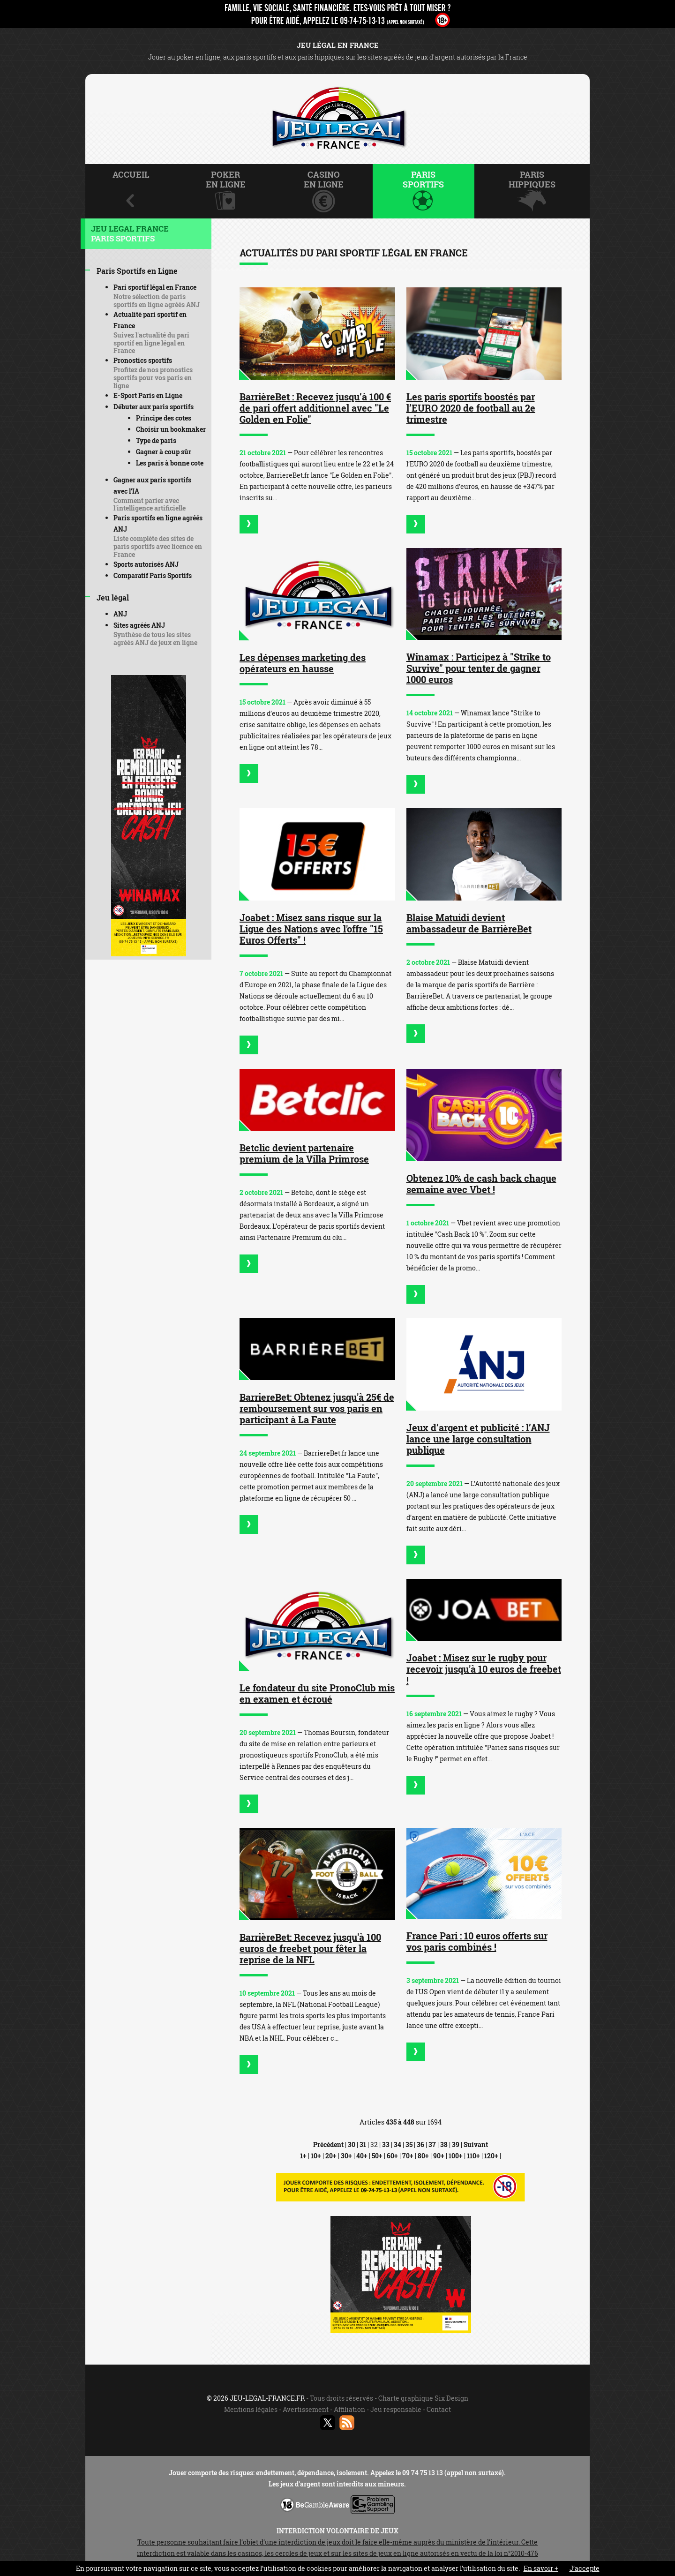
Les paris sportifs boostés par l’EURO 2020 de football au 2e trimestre (470, 408)
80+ (423, 2155)
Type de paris (156, 440)
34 (397, 2144)
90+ (438, 2155)
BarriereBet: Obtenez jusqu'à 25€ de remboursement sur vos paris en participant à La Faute (317, 1408)
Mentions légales (251, 2409)
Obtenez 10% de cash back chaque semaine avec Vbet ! (481, 1183)
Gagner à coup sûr (163, 451)
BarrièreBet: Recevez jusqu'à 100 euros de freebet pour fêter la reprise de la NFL (310, 1948)
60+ (392, 2155)
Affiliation (349, 2409)
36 (420, 2144)
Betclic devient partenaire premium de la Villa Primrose (304, 1153)
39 (455, 2144)
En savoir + (541, 2568)
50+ (377, 2155)
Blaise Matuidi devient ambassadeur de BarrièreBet (469, 923)
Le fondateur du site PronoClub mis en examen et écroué (317, 1693)
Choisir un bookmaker (171, 429)
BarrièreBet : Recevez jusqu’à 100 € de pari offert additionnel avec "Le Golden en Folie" (315, 408)
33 (386, 2144)
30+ (346, 2155)
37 (432, 2144)
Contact (439, 2409)
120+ (491, 2155)
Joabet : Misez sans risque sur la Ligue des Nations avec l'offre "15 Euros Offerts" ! (311, 928)
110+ (473, 2155)
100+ (456, 2155)
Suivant (476, 2144)
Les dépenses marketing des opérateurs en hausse (303, 663)
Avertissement (306, 2409)
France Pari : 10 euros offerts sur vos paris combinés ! (477, 1941)
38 (444, 2144)
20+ (331, 2155)
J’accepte (585, 2568)
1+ (303, 2155)
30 (351, 2144)
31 (363, 2144)
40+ (362, 2155)
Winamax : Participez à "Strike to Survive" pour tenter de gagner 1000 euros (478, 668)
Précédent (328, 2144)
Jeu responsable (395, 2409)
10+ (316, 2155)
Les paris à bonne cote (169, 462)
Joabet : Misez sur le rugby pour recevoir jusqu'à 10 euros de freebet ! (483, 1669)
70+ (407, 2155)
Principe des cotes (163, 417)
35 (408, 2144)
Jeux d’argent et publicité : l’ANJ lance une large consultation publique (478, 1438)
